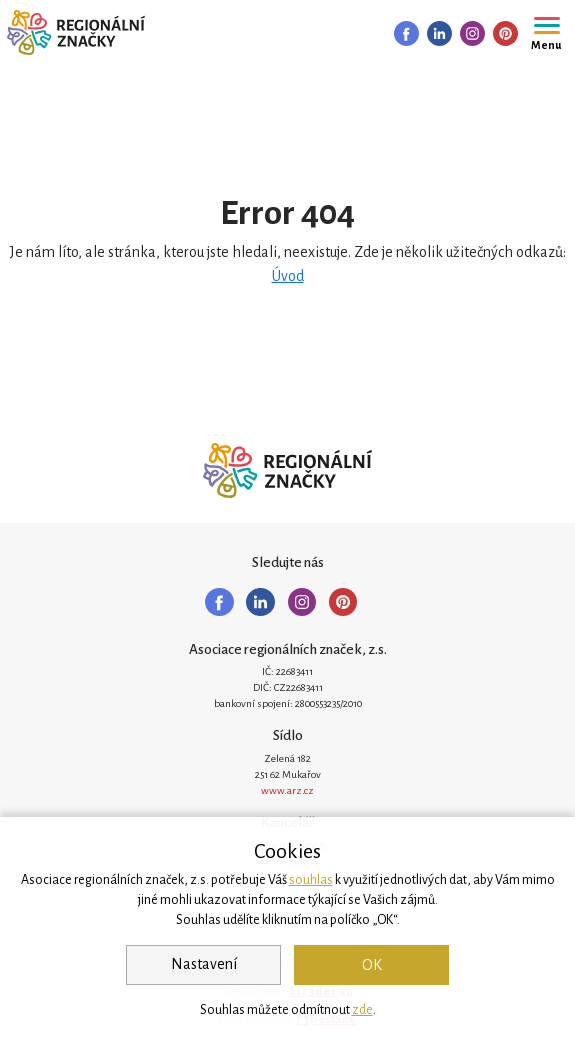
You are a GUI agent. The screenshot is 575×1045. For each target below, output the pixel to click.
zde (362, 1010)
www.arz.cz (287, 790)
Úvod (288, 276)
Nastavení (204, 964)
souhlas (311, 880)
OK (372, 965)
